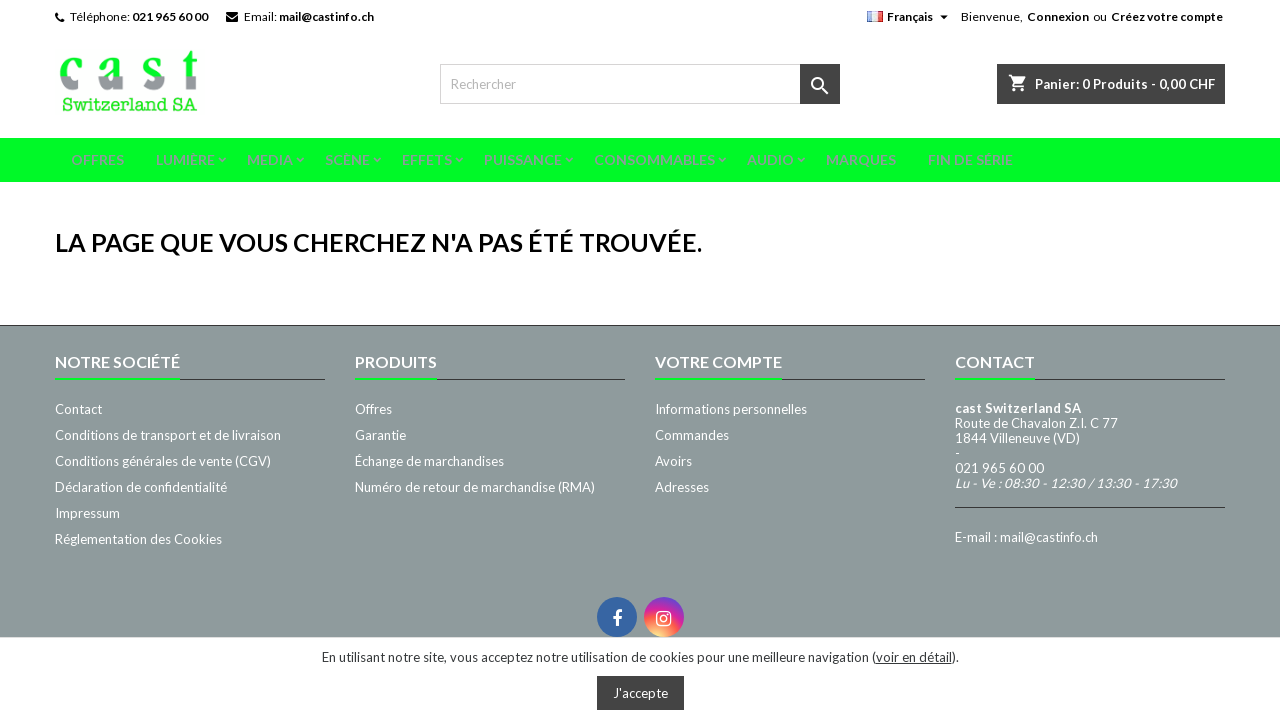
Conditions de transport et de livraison (168, 435)
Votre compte (718, 361)
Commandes (692, 435)
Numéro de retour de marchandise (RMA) (475, 487)
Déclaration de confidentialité (141, 487)
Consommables (654, 159)
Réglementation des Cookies (138, 539)
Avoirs (673, 461)
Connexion (1058, 16)
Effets (427, 159)
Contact (78, 409)
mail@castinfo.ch (326, 16)
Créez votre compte (1167, 16)
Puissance (523, 159)
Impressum (87, 513)
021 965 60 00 (170, 16)
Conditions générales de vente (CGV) (163, 461)
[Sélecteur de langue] (910, 17)
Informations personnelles (731, 409)
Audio (770, 159)
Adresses (682, 487)
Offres (97, 159)
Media (270, 159)
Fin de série (970, 159)
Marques (861, 159)
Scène (347, 159)
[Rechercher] (640, 84)
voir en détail (914, 657)
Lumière (185, 159)
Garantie (380, 435)
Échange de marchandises (429, 461)
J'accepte (640, 693)
